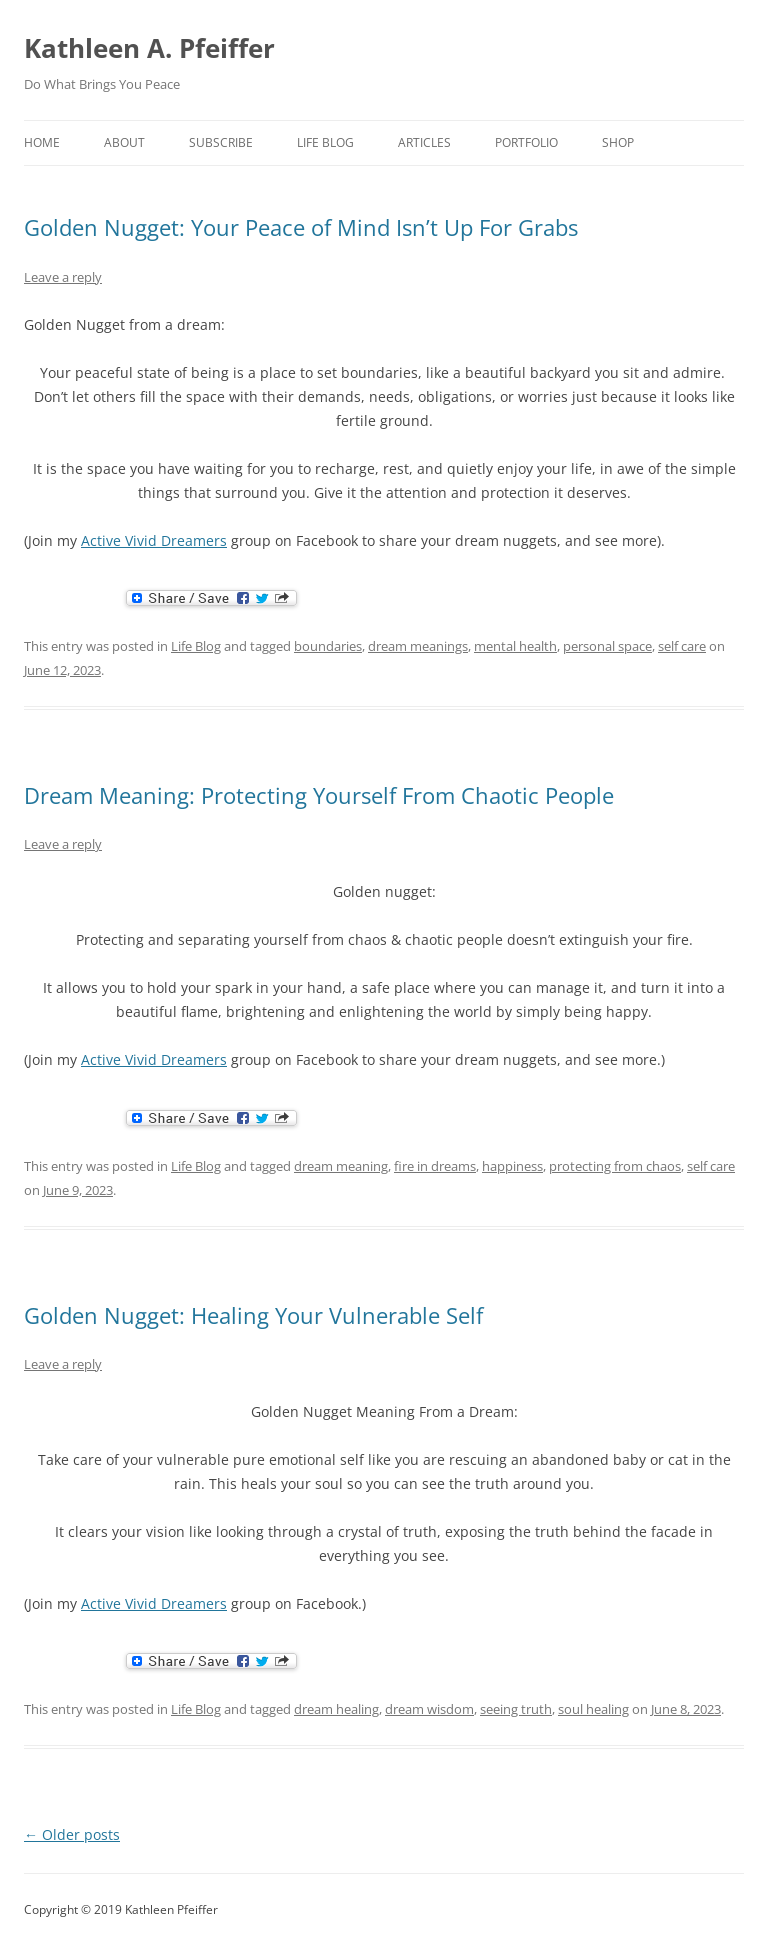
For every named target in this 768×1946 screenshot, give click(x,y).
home (42, 142)
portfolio (526, 142)
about (124, 142)
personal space (607, 646)
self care (682, 646)
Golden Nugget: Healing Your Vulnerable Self (253, 1315)
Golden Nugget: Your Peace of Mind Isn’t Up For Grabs (301, 227)
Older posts (72, 1834)
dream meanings (418, 646)
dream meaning (341, 1166)
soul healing (593, 1709)
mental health (515, 646)
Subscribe (221, 142)
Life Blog (325, 142)
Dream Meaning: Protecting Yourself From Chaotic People (319, 795)
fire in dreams (435, 1166)
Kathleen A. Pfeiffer (149, 48)
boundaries (328, 646)
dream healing (336, 1709)
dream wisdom (429, 1709)
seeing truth (516, 1709)
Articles (424, 142)
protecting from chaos (615, 1166)
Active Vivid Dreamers (154, 540)
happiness (512, 1166)
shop (618, 142)
